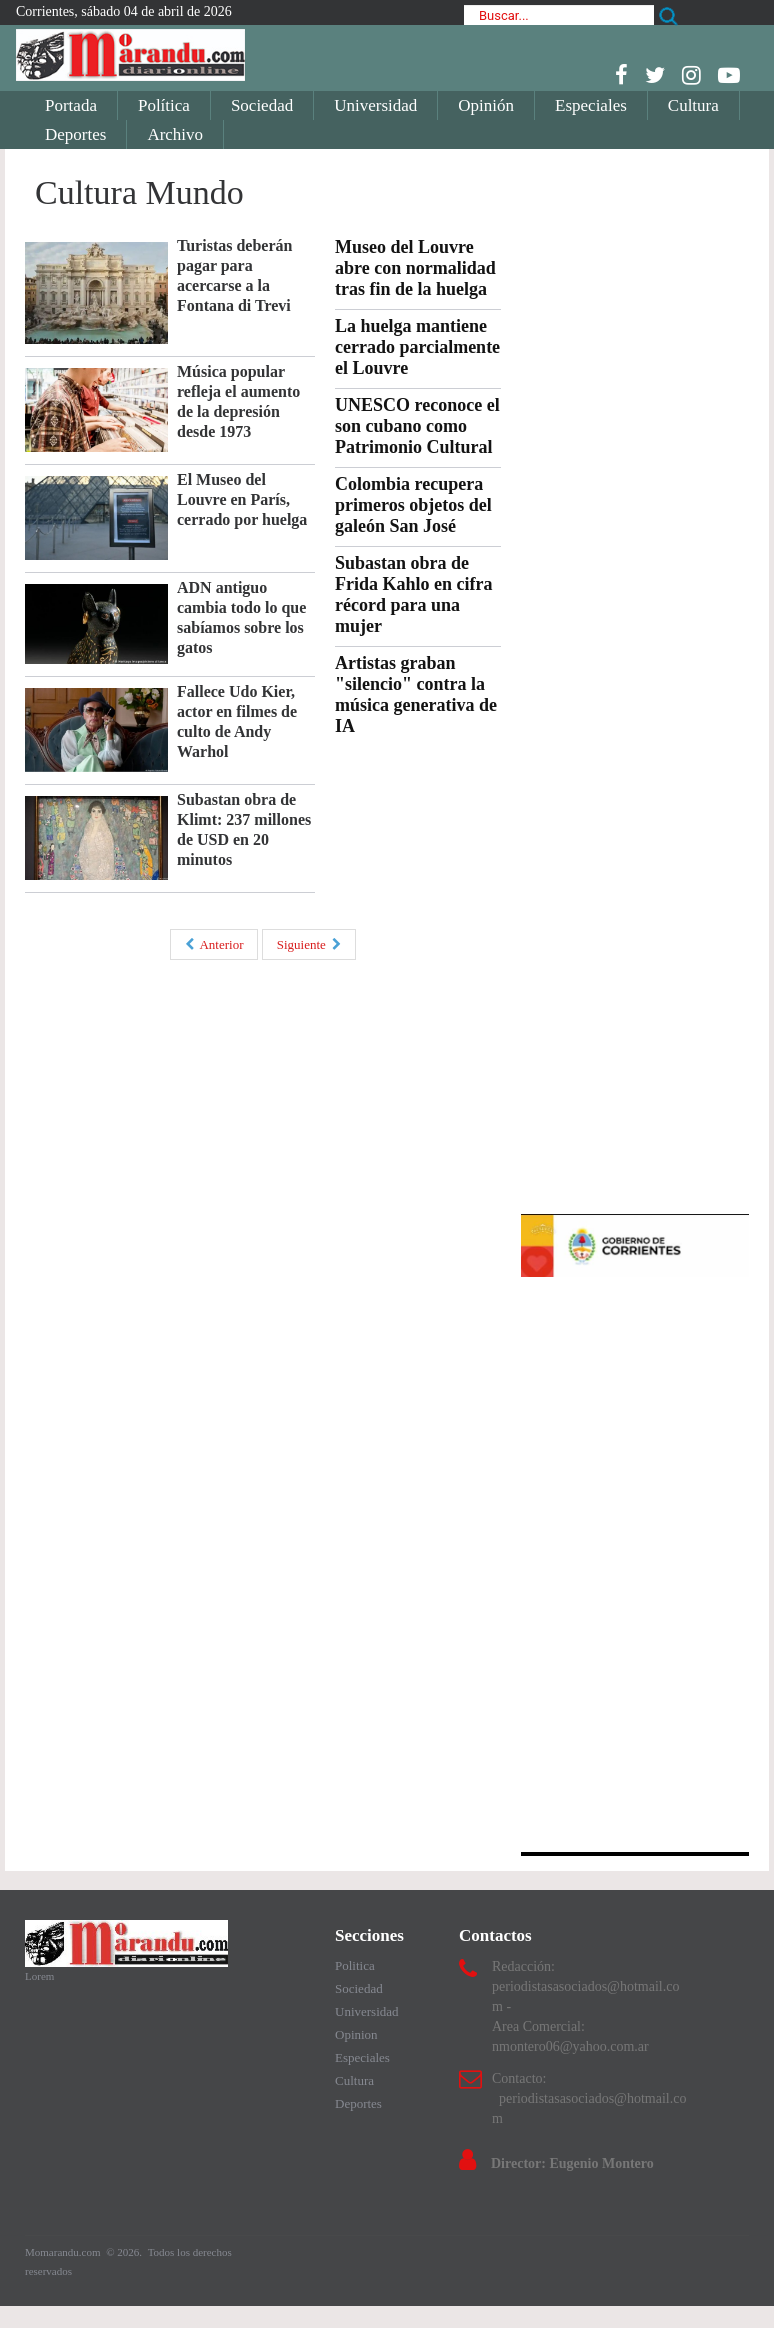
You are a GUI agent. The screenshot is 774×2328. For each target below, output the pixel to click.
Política (164, 105)
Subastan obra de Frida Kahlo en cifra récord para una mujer (413, 594)
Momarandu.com (64, 2252)
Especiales (591, 105)
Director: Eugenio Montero (572, 2163)
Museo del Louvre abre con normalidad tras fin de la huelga (415, 268)
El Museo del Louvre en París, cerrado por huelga (242, 499)
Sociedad (262, 105)
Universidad (375, 105)
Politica (355, 1965)
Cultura (693, 105)
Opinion (356, 2034)
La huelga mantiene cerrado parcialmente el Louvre (417, 347)
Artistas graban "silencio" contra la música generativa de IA (416, 694)
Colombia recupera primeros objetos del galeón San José (413, 505)
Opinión (486, 105)
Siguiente (309, 944)
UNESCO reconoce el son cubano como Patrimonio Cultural (417, 426)
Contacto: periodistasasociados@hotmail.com (589, 2098)
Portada (71, 105)
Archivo (175, 134)
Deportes (75, 134)
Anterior (214, 944)
